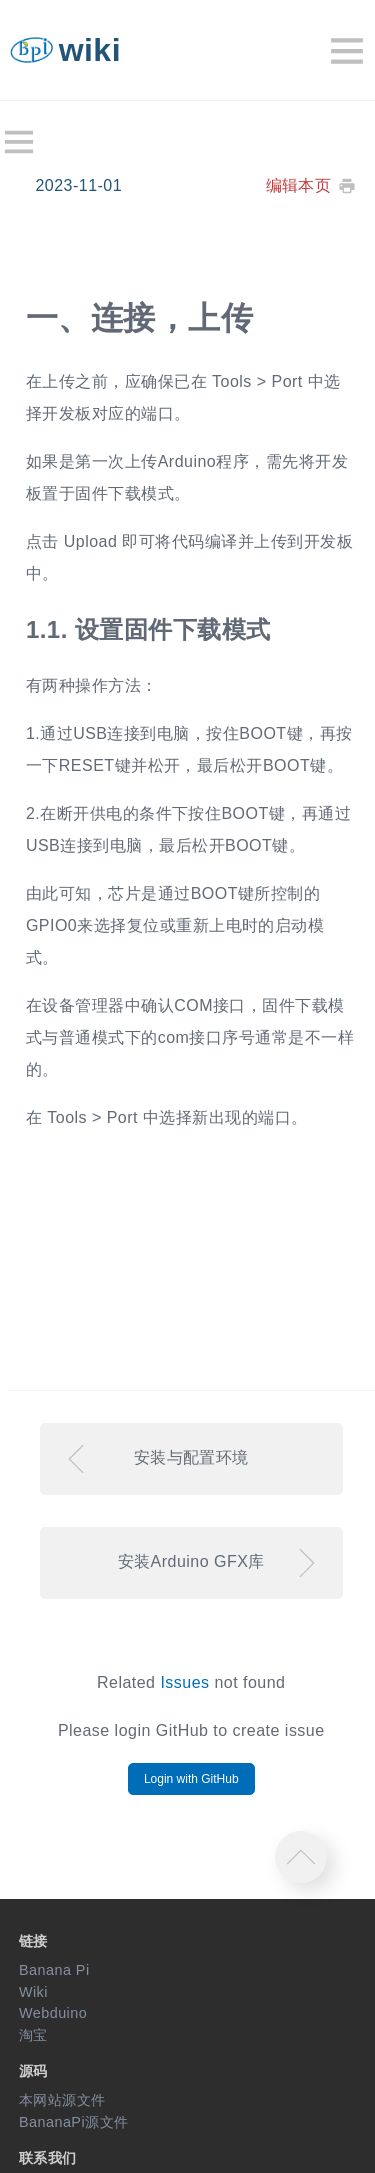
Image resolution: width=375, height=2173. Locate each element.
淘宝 (33, 2035)
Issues (184, 1682)
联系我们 (48, 2158)
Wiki (33, 1992)
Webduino (53, 2013)
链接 (33, 1941)
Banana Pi (54, 1970)
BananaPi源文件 (74, 2122)
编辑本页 (299, 185)
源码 (33, 2071)
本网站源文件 (62, 2100)
